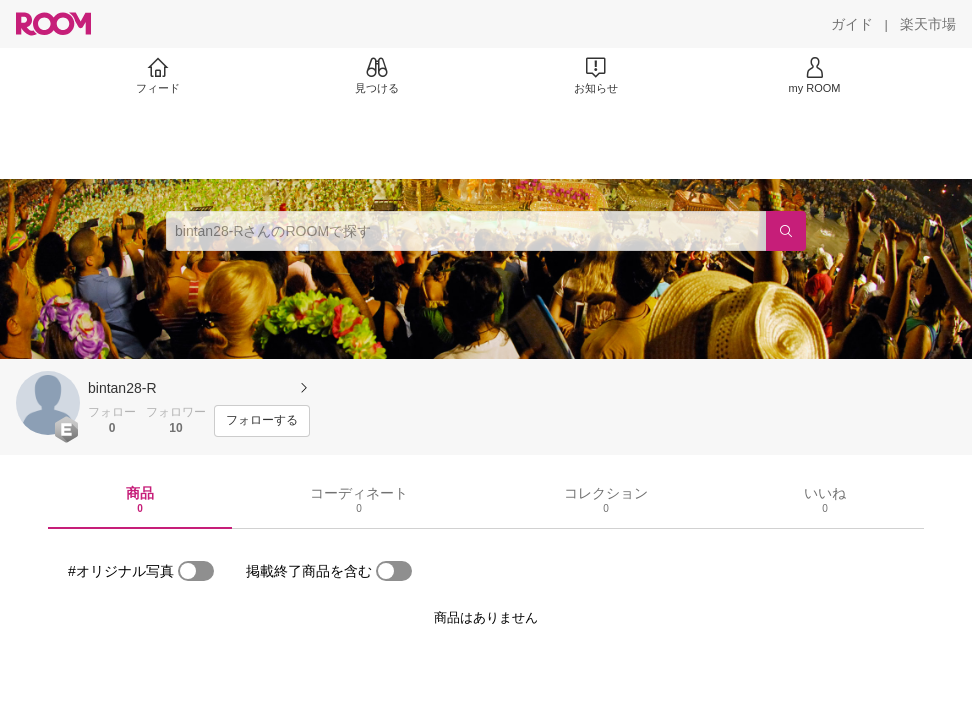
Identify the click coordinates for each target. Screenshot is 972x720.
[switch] (196, 571)
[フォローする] (262, 421)
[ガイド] (852, 24)
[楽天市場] (928, 24)
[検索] (786, 231)
